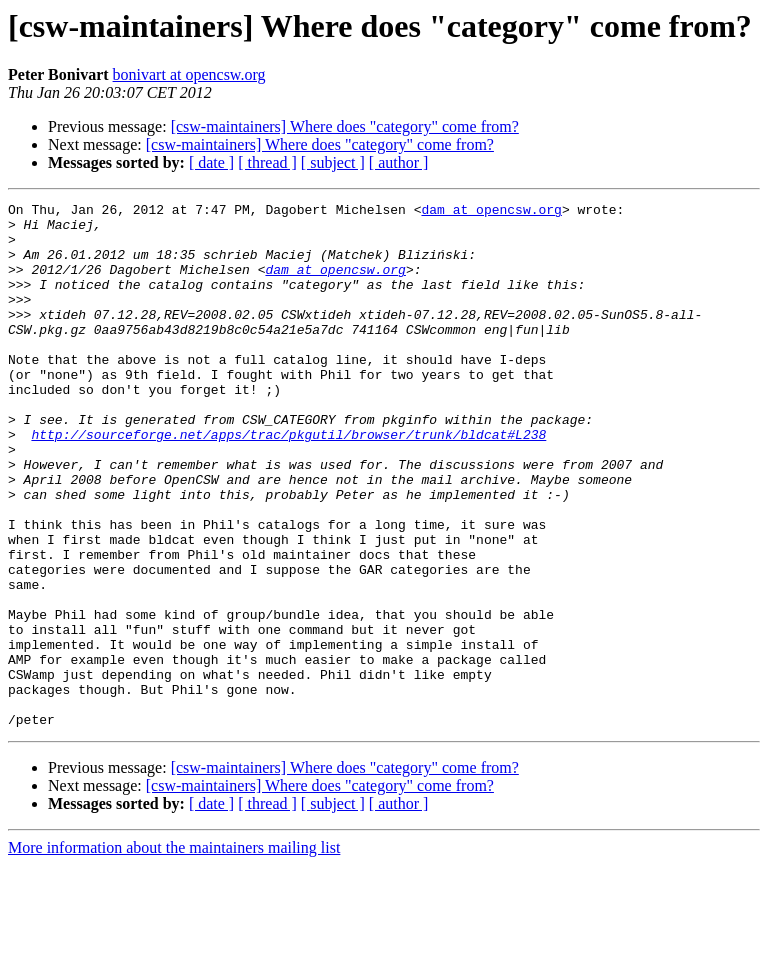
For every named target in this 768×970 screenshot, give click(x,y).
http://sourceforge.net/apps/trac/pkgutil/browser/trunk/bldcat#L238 (288, 482)
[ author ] (399, 162)
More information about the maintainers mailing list (174, 952)
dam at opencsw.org (491, 212)
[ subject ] (333, 162)
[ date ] (211, 162)
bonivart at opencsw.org (189, 74)
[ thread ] (267, 162)
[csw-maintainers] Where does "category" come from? (345, 126)
